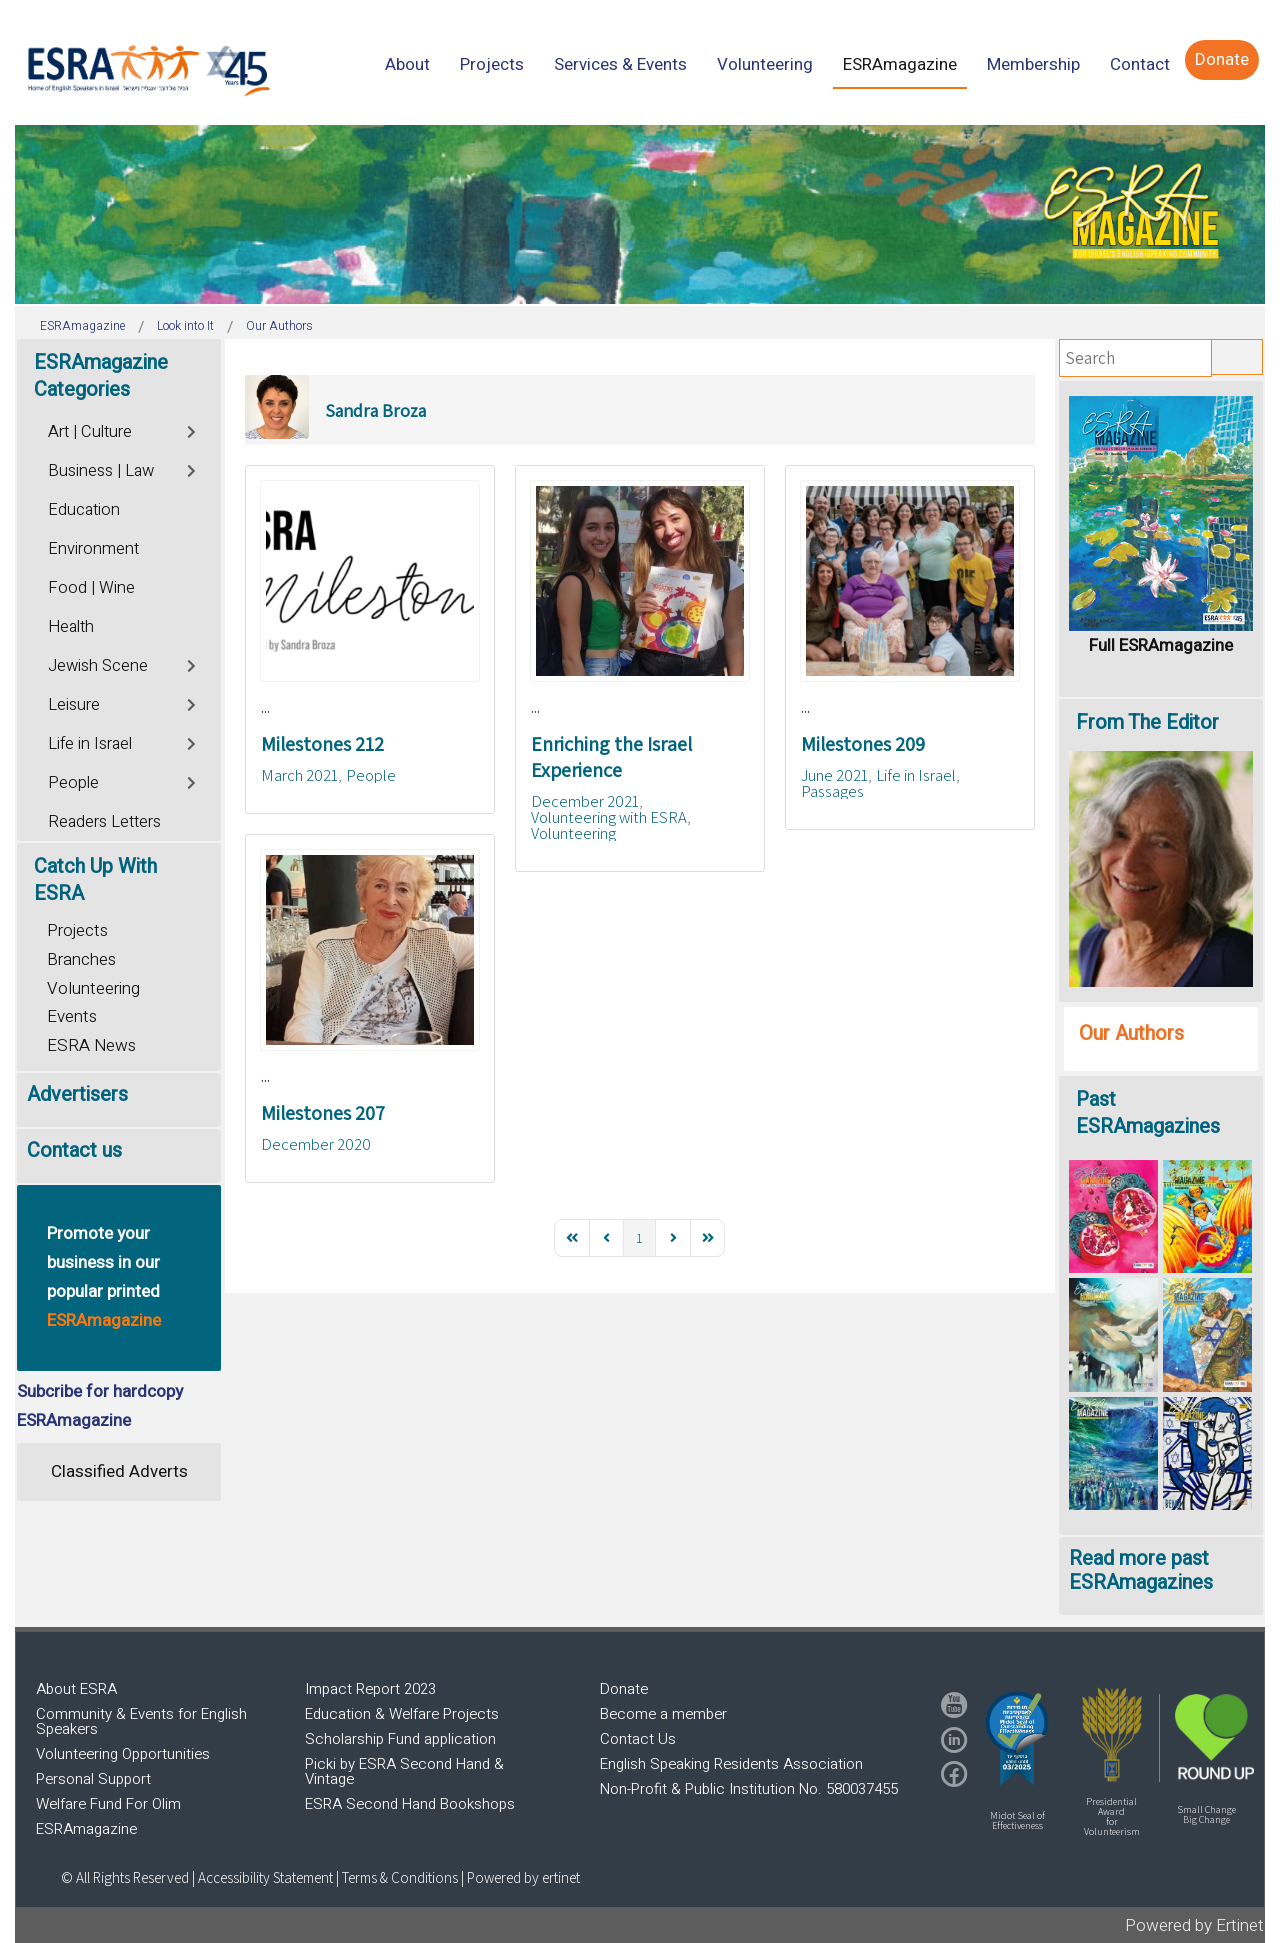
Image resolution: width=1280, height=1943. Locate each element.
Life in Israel (916, 775)
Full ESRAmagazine (1161, 645)
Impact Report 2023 (370, 1689)
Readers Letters (104, 822)
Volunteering (573, 833)
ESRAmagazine (86, 1829)
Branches (81, 959)
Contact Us (638, 1739)
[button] (1017, 1738)
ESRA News (91, 1045)
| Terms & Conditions (397, 1877)
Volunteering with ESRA (609, 817)
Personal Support (93, 1779)
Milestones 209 (863, 744)
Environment (93, 549)
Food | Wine (91, 588)
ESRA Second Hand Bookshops (410, 1804)
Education (84, 510)
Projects (77, 930)
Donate (624, 1689)
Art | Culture (90, 432)
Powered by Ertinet (1194, 1925)
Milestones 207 (323, 1113)
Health (71, 627)
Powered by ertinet (523, 1877)
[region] (640, 214)
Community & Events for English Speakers (141, 1721)
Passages (832, 791)
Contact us (74, 1150)
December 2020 (316, 1144)
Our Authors (1131, 1033)
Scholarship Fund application (400, 1739)
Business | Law (101, 471)
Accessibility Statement (267, 1877)
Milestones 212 (322, 744)
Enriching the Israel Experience (611, 757)
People (371, 775)
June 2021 (834, 775)
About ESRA (76, 1689)
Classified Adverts (119, 1471)
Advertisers (77, 1094)
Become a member (663, 1714)
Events (72, 1016)
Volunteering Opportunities (123, 1754)
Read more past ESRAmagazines (1141, 1570)
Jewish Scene (98, 666)
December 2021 (585, 801)
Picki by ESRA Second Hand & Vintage (404, 1771)
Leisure (74, 705)
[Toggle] (192, 429)
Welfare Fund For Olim (108, 1804)
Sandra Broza (375, 410)
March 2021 (299, 775)
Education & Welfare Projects (402, 1714)
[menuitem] (407, 64)
